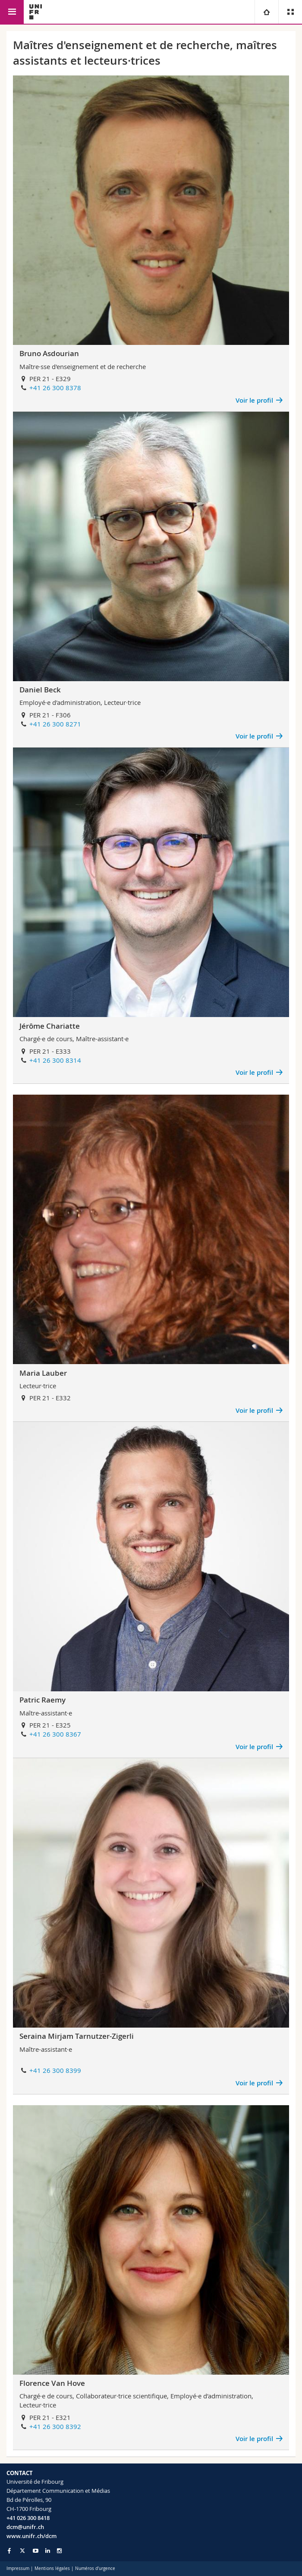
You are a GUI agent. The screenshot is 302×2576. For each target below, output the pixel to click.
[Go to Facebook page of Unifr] (9, 2550)
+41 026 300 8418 (28, 2518)
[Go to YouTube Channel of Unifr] (35, 2551)
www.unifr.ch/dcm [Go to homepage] (31, 2536)
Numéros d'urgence (95, 2568)
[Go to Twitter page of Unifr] (22, 2550)
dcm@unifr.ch (25, 2527)
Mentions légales (52, 2568)
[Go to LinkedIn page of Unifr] (47, 2551)
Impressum (17, 2568)
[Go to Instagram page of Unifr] (59, 2551)
